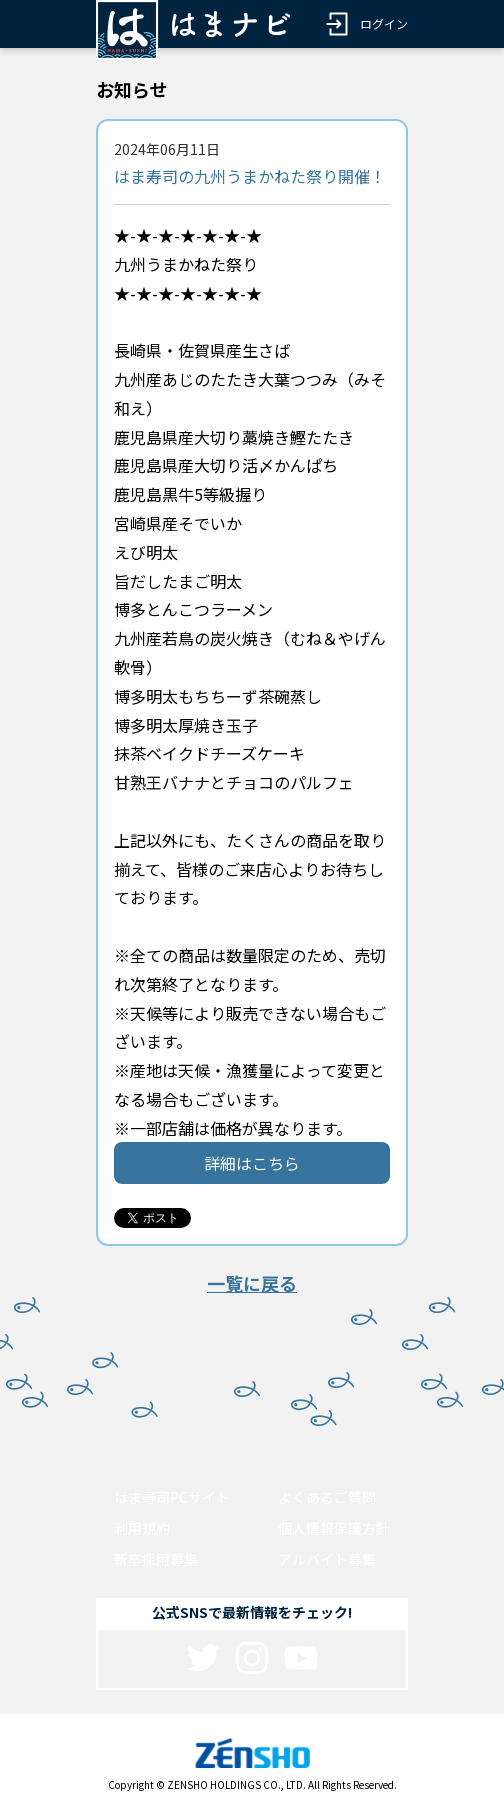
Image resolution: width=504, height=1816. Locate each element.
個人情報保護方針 (334, 1528)
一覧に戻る (252, 1283)
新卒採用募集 (156, 1559)
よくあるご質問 (327, 1497)
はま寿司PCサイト (172, 1497)
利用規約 (142, 1528)
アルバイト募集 (327, 1559)
